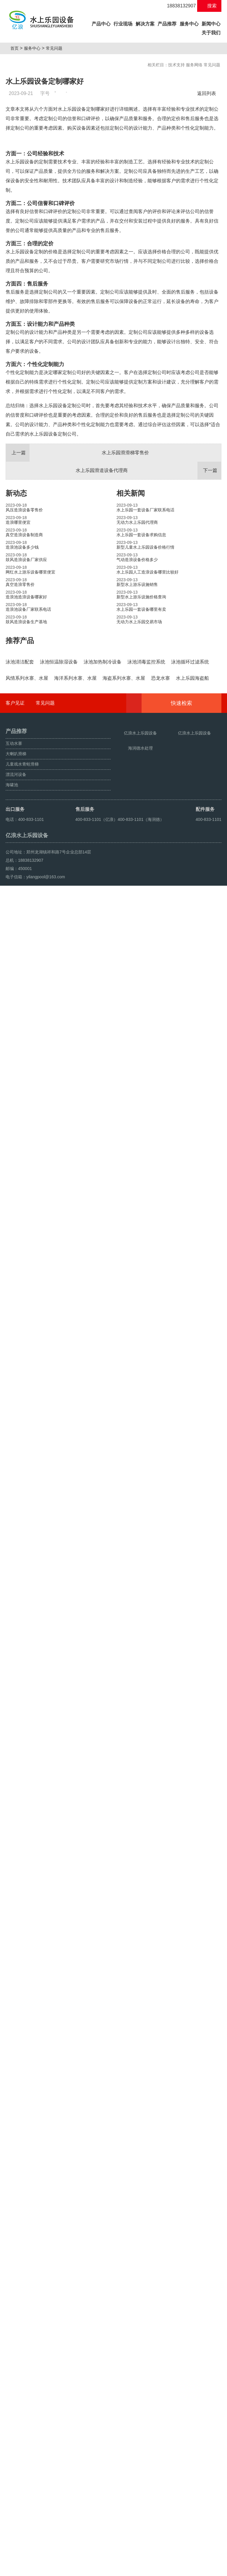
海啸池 (13, 2569)
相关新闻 (130, 628)
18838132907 (178, 5)
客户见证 (15, 2344)
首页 (16, 48)
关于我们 (211, 32)
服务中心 (189, 23)
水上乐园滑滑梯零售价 (77, 588)
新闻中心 (211, 23)
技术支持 (176, 64)
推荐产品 (20, 775)
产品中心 (101, 23)
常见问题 (56, 48)
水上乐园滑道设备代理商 (148, 605)
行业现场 (123, 23)
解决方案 (145, 23)
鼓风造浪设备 (34, 2569)
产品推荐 (167, 23)
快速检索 (190, 2344)
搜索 (209, 5)
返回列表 (208, 93)
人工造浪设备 (62, 2569)
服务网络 (194, 64)
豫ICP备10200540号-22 (124, 2556)
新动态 (16, 628)
